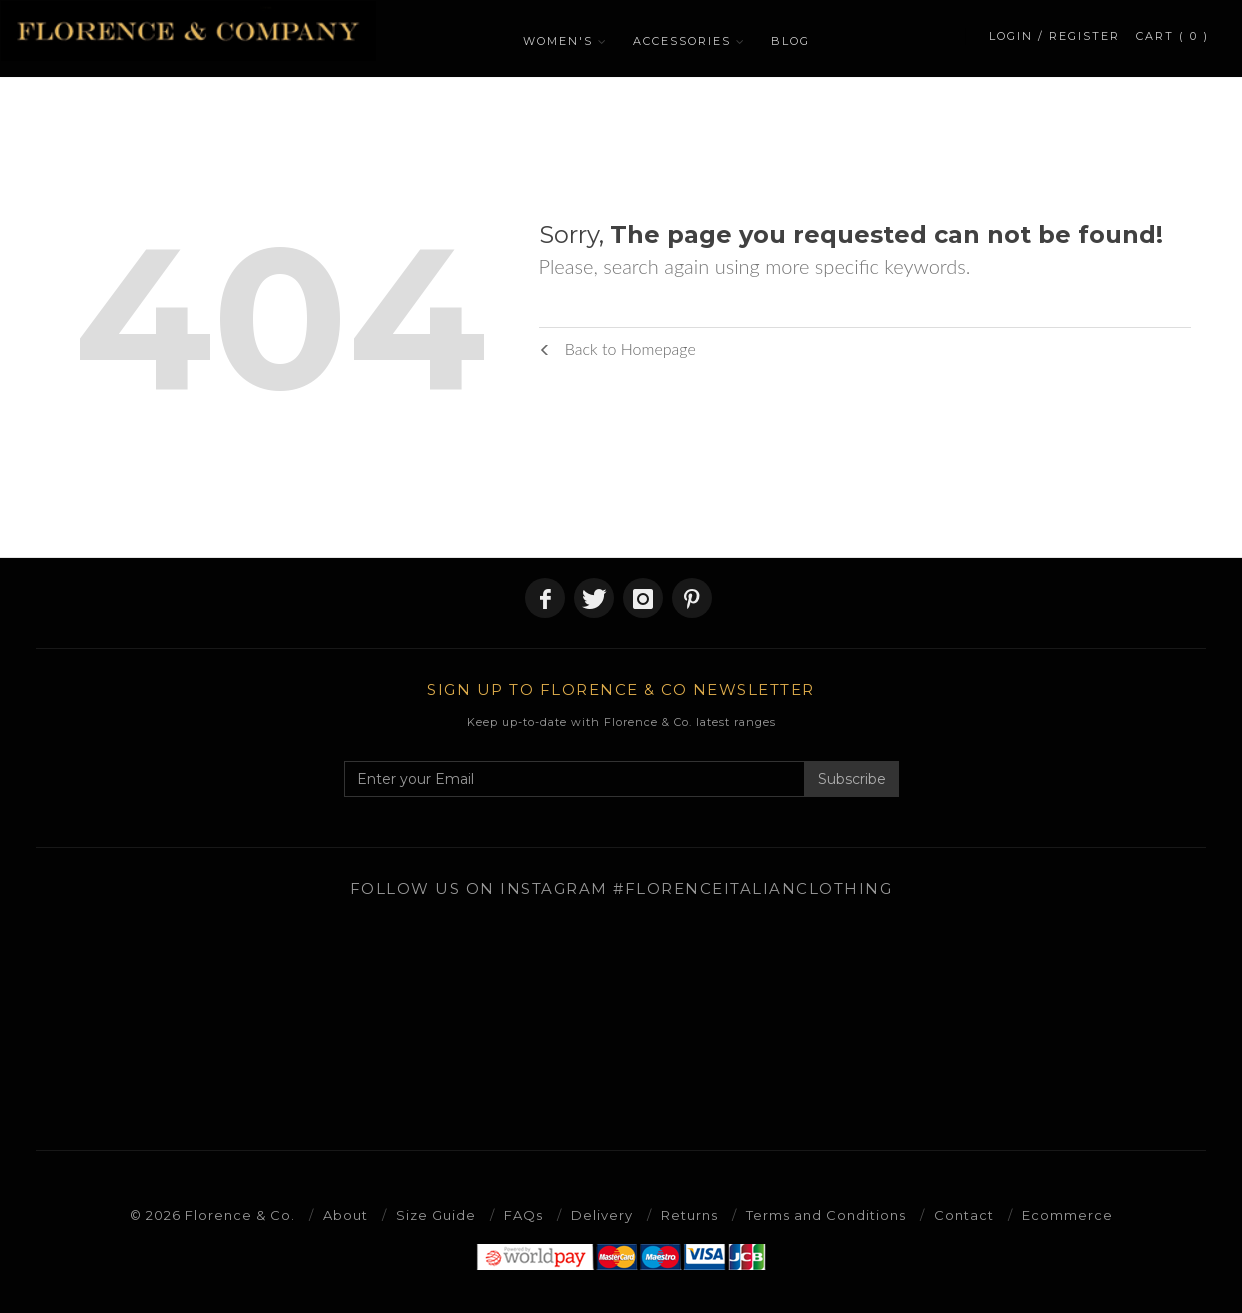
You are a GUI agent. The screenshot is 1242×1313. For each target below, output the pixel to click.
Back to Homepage (617, 348)
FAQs (523, 1215)
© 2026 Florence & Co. (212, 1215)
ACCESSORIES (682, 41)
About (345, 1215)
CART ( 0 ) (1172, 36)
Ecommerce (1067, 1215)
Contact (964, 1215)
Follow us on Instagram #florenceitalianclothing (621, 888)
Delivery (602, 1215)
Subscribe (852, 779)
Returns (689, 1215)
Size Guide (436, 1215)
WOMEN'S (558, 41)
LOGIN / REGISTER (1054, 36)
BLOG (790, 41)
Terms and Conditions (826, 1215)
